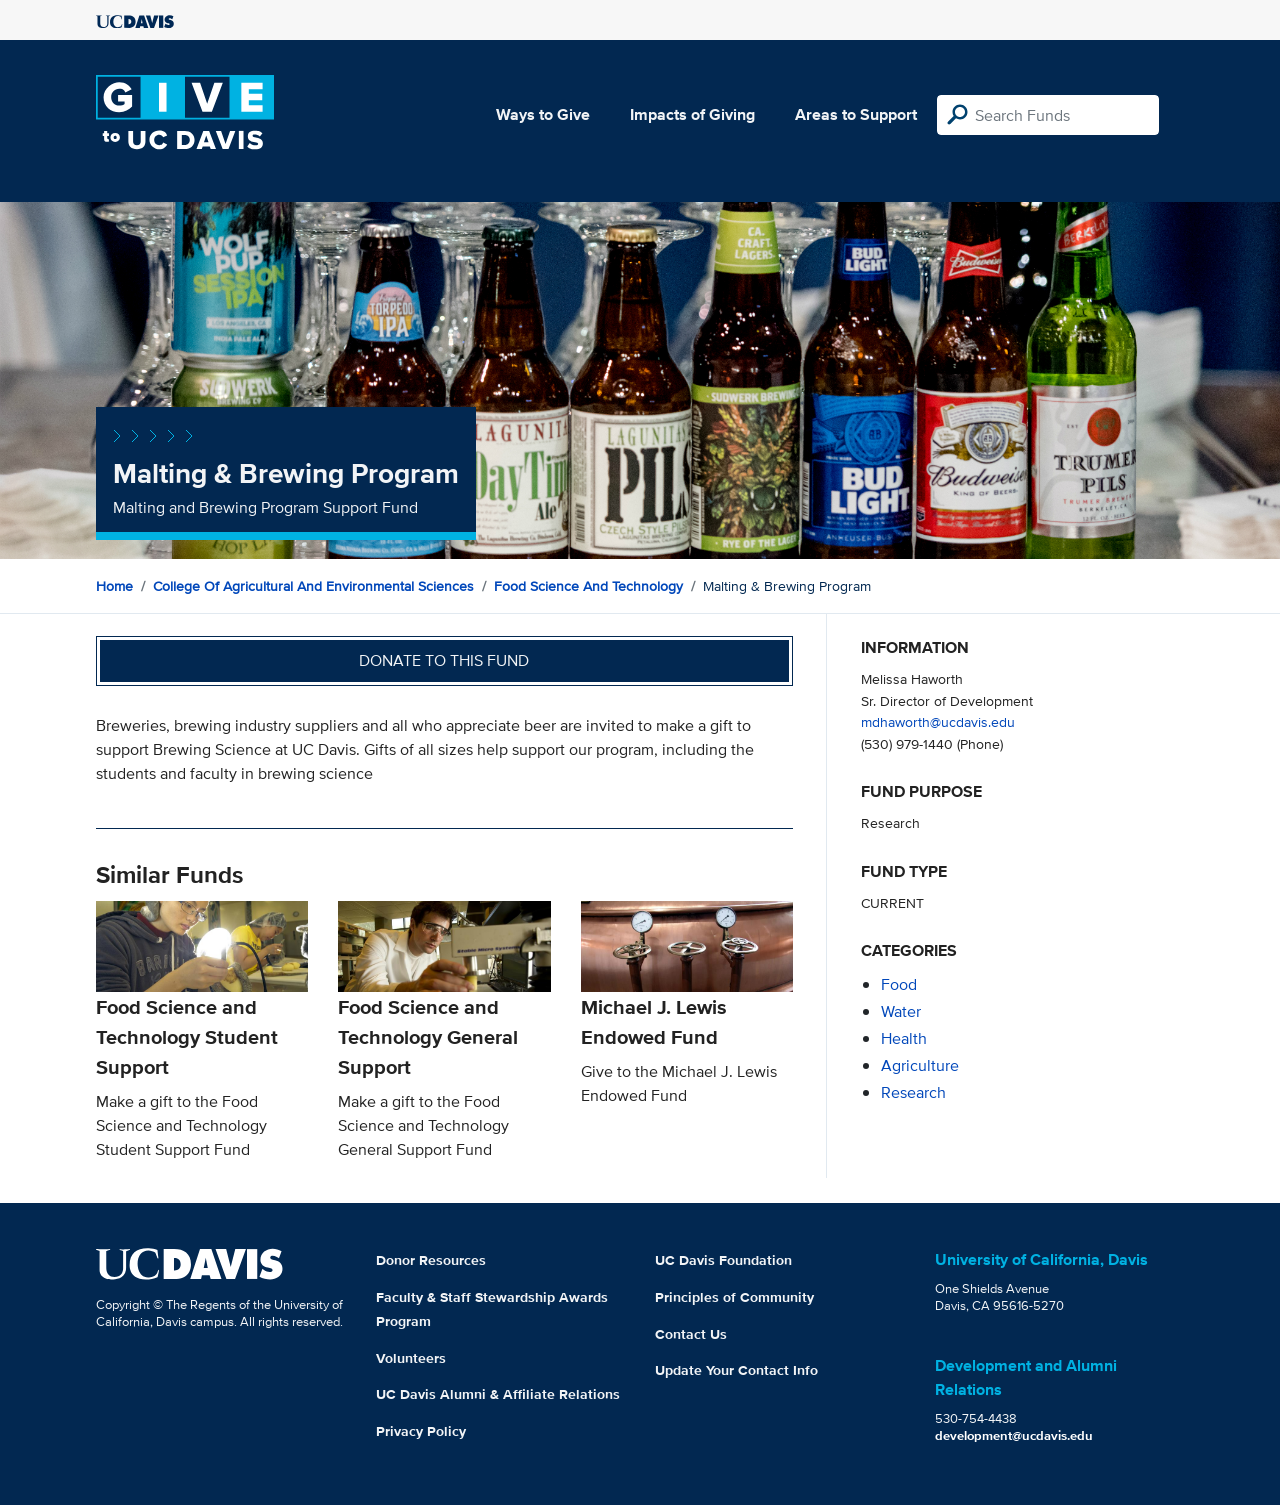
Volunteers (411, 1358)
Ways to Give (543, 114)
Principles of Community (734, 1297)
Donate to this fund (444, 660)
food (899, 984)
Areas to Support (856, 114)
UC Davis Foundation (723, 1260)
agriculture (920, 1065)
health (904, 1038)
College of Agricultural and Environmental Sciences (313, 586)
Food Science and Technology (588, 586)
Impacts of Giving (692, 114)
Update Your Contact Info (736, 1370)
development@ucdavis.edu (1014, 1435)
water (901, 1011)
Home (114, 586)
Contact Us (691, 1334)
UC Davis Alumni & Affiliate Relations (498, 1394)
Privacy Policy (421, 1431)
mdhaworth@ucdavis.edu (938, 721)
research (913, 1092)
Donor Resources (431, 1260)
